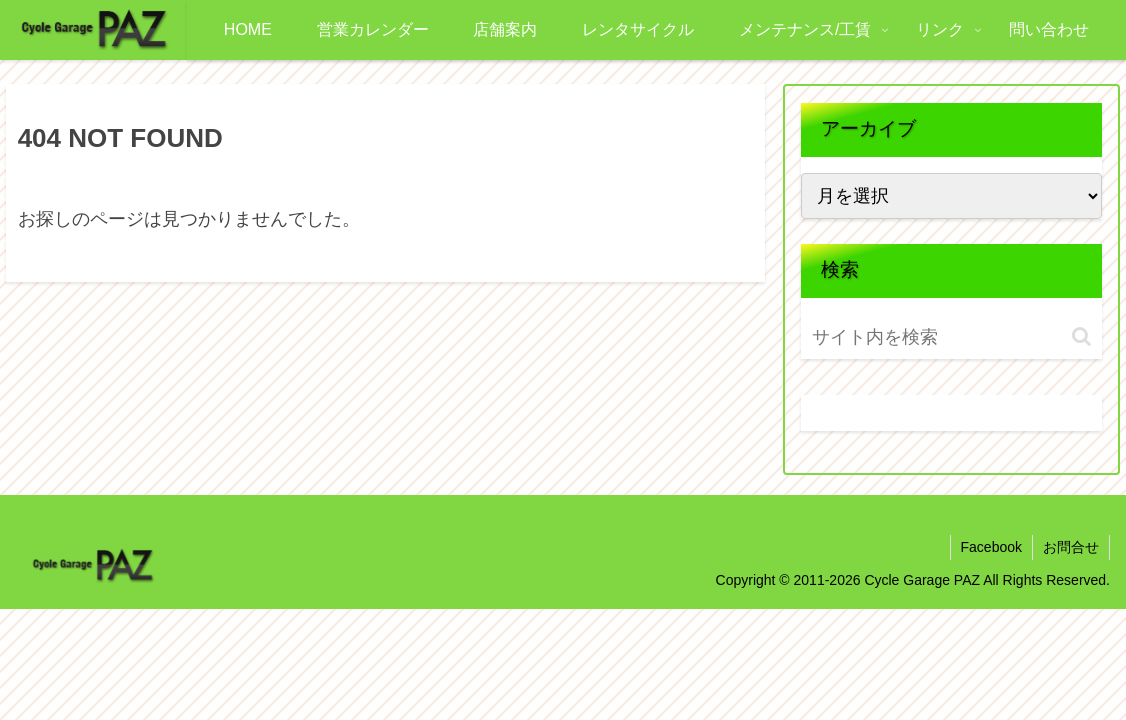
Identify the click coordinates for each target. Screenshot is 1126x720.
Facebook (991, 547)
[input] (928, 337)
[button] (1081, 336)
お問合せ (1071, 547)
